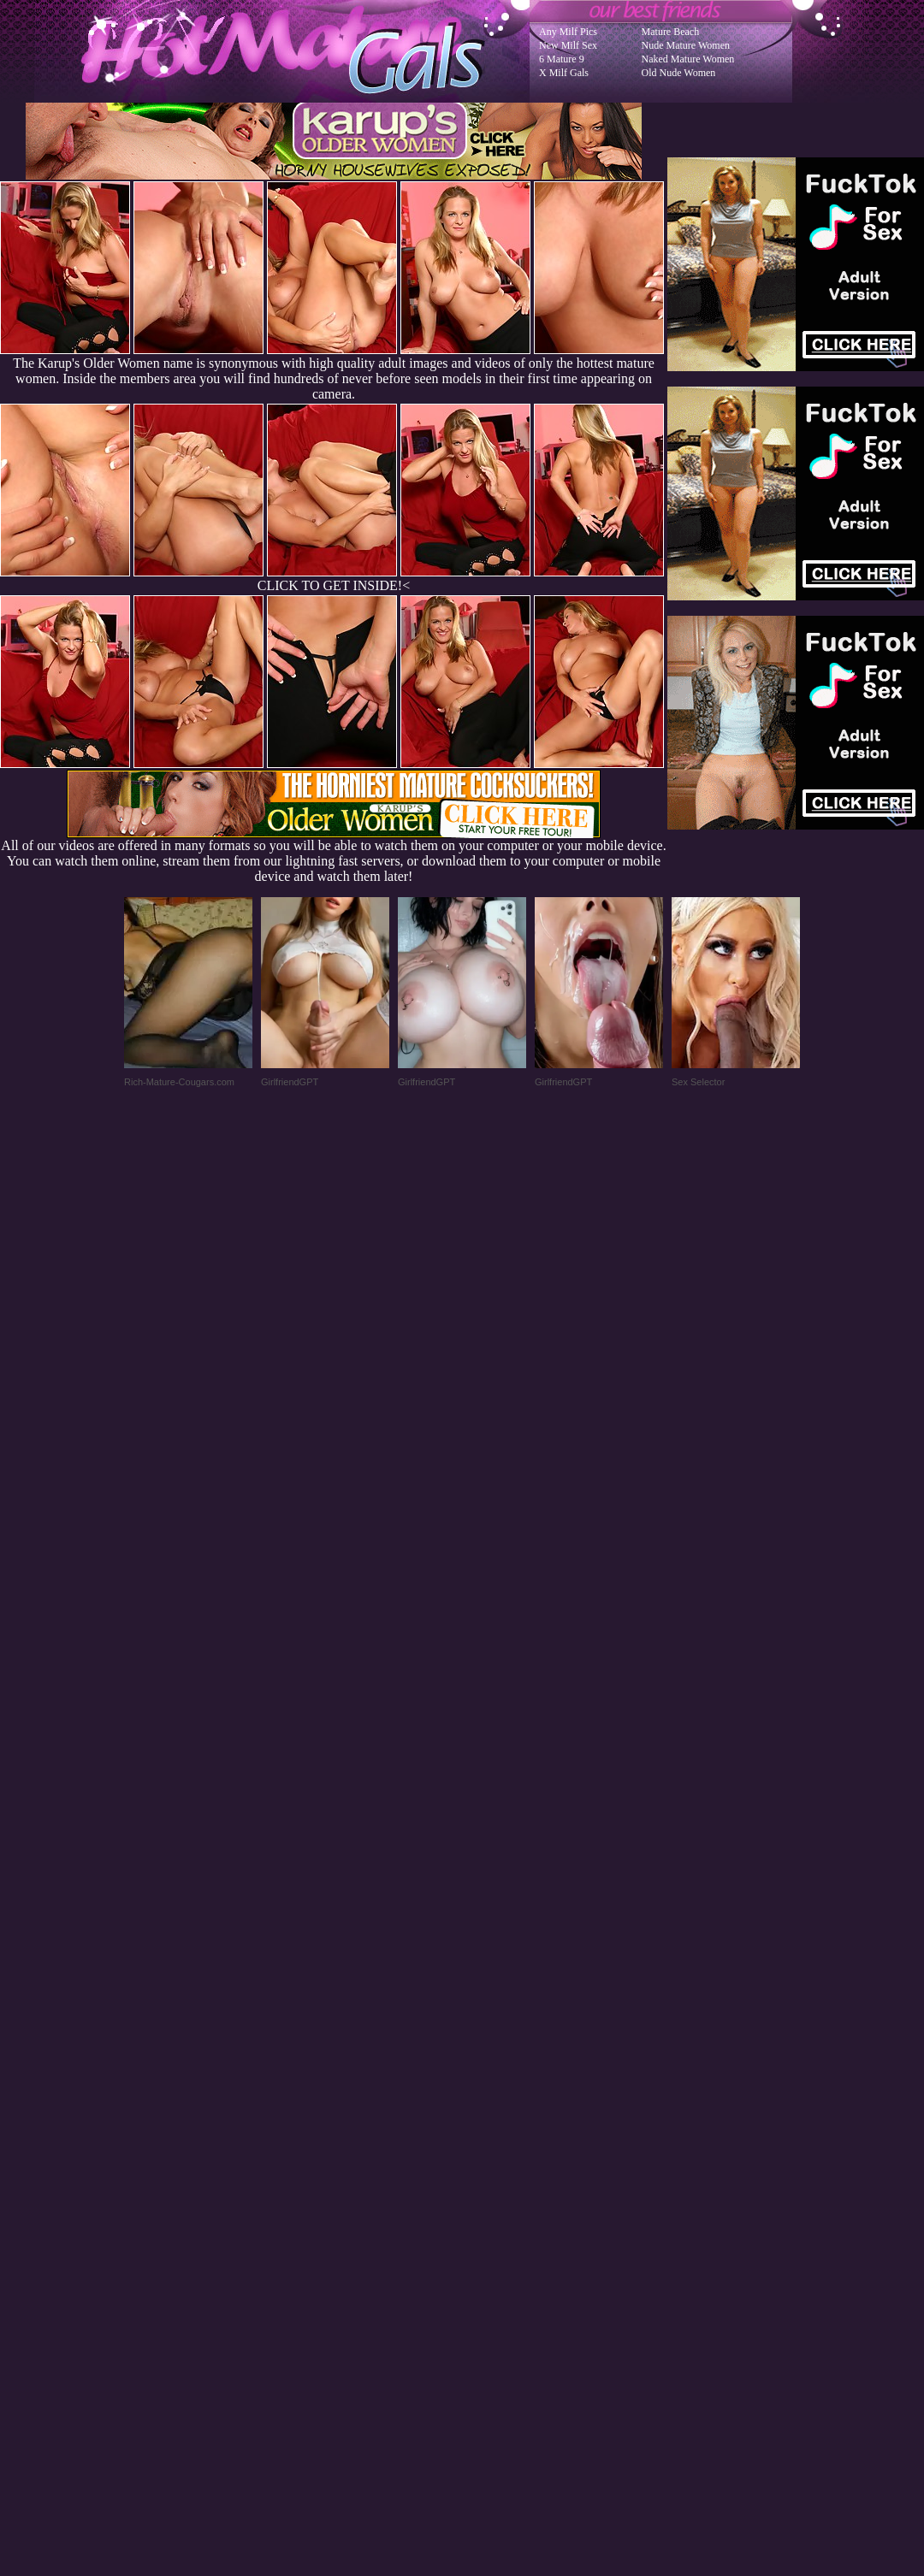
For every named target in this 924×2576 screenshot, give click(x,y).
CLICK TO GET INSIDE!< (334, 585)
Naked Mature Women (688, 59)
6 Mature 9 (561, 59)
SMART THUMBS (492, 2231)
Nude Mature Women (686, 45)
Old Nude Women (679, 73)
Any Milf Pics (568, 32)
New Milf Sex (568, 45)
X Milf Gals (564, 73)
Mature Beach (671, 32)
